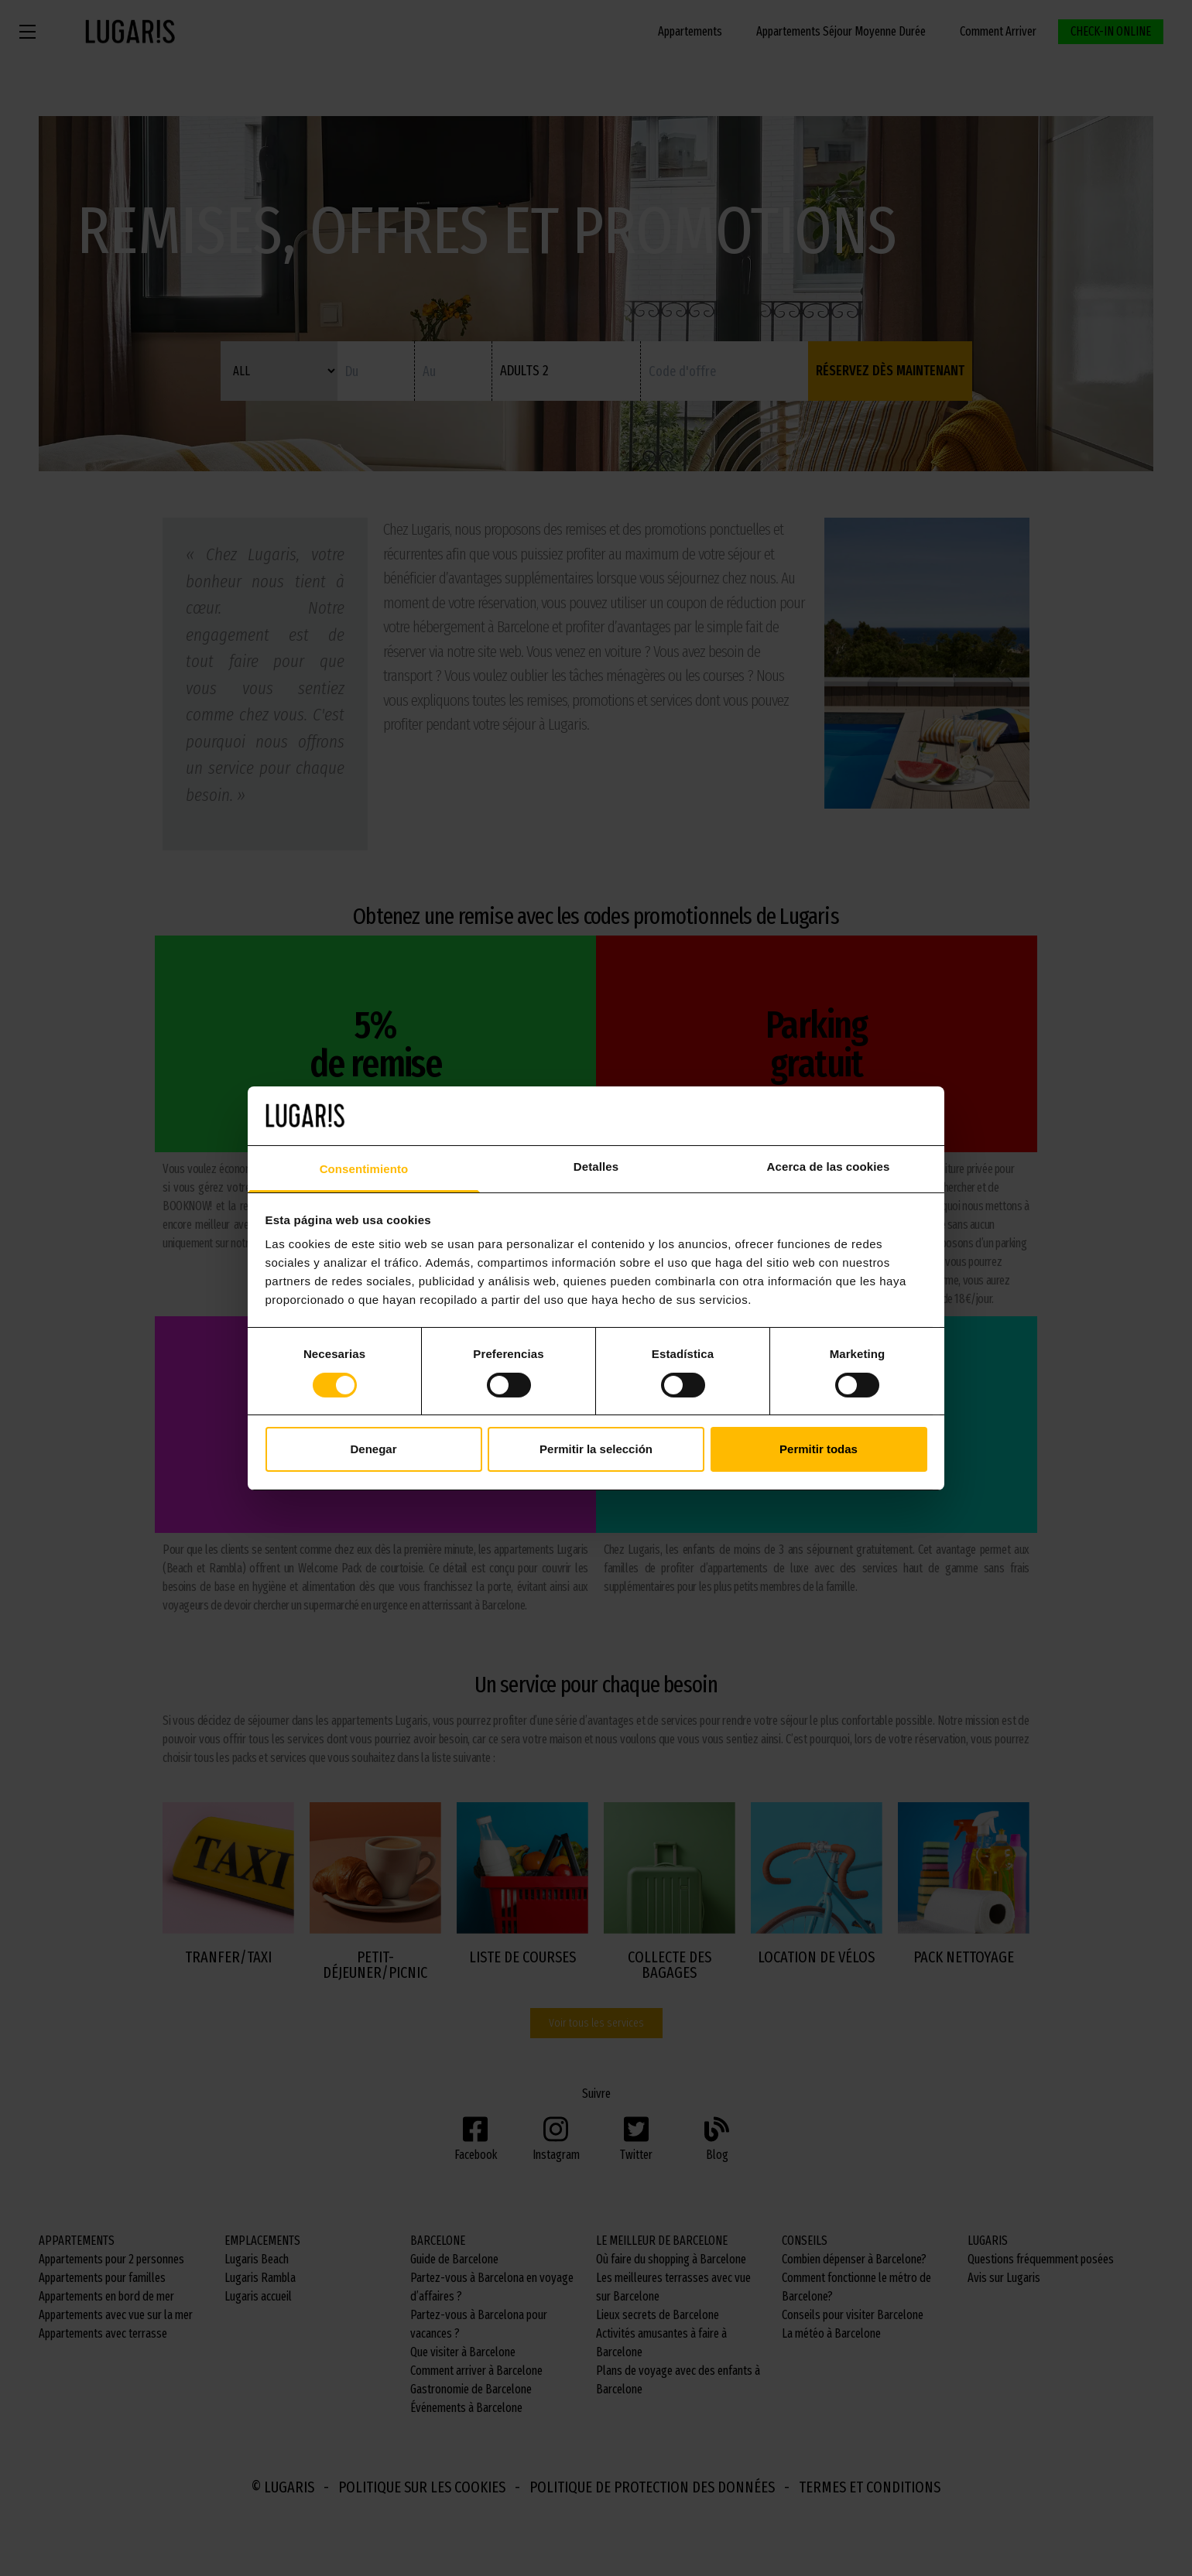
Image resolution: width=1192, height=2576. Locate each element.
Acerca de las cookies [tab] (828, 1166)
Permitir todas (818, 1449)
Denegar (373, 1449)
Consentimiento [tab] (364, 1168)
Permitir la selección (596, 1449)
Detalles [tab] (596, 1166)
